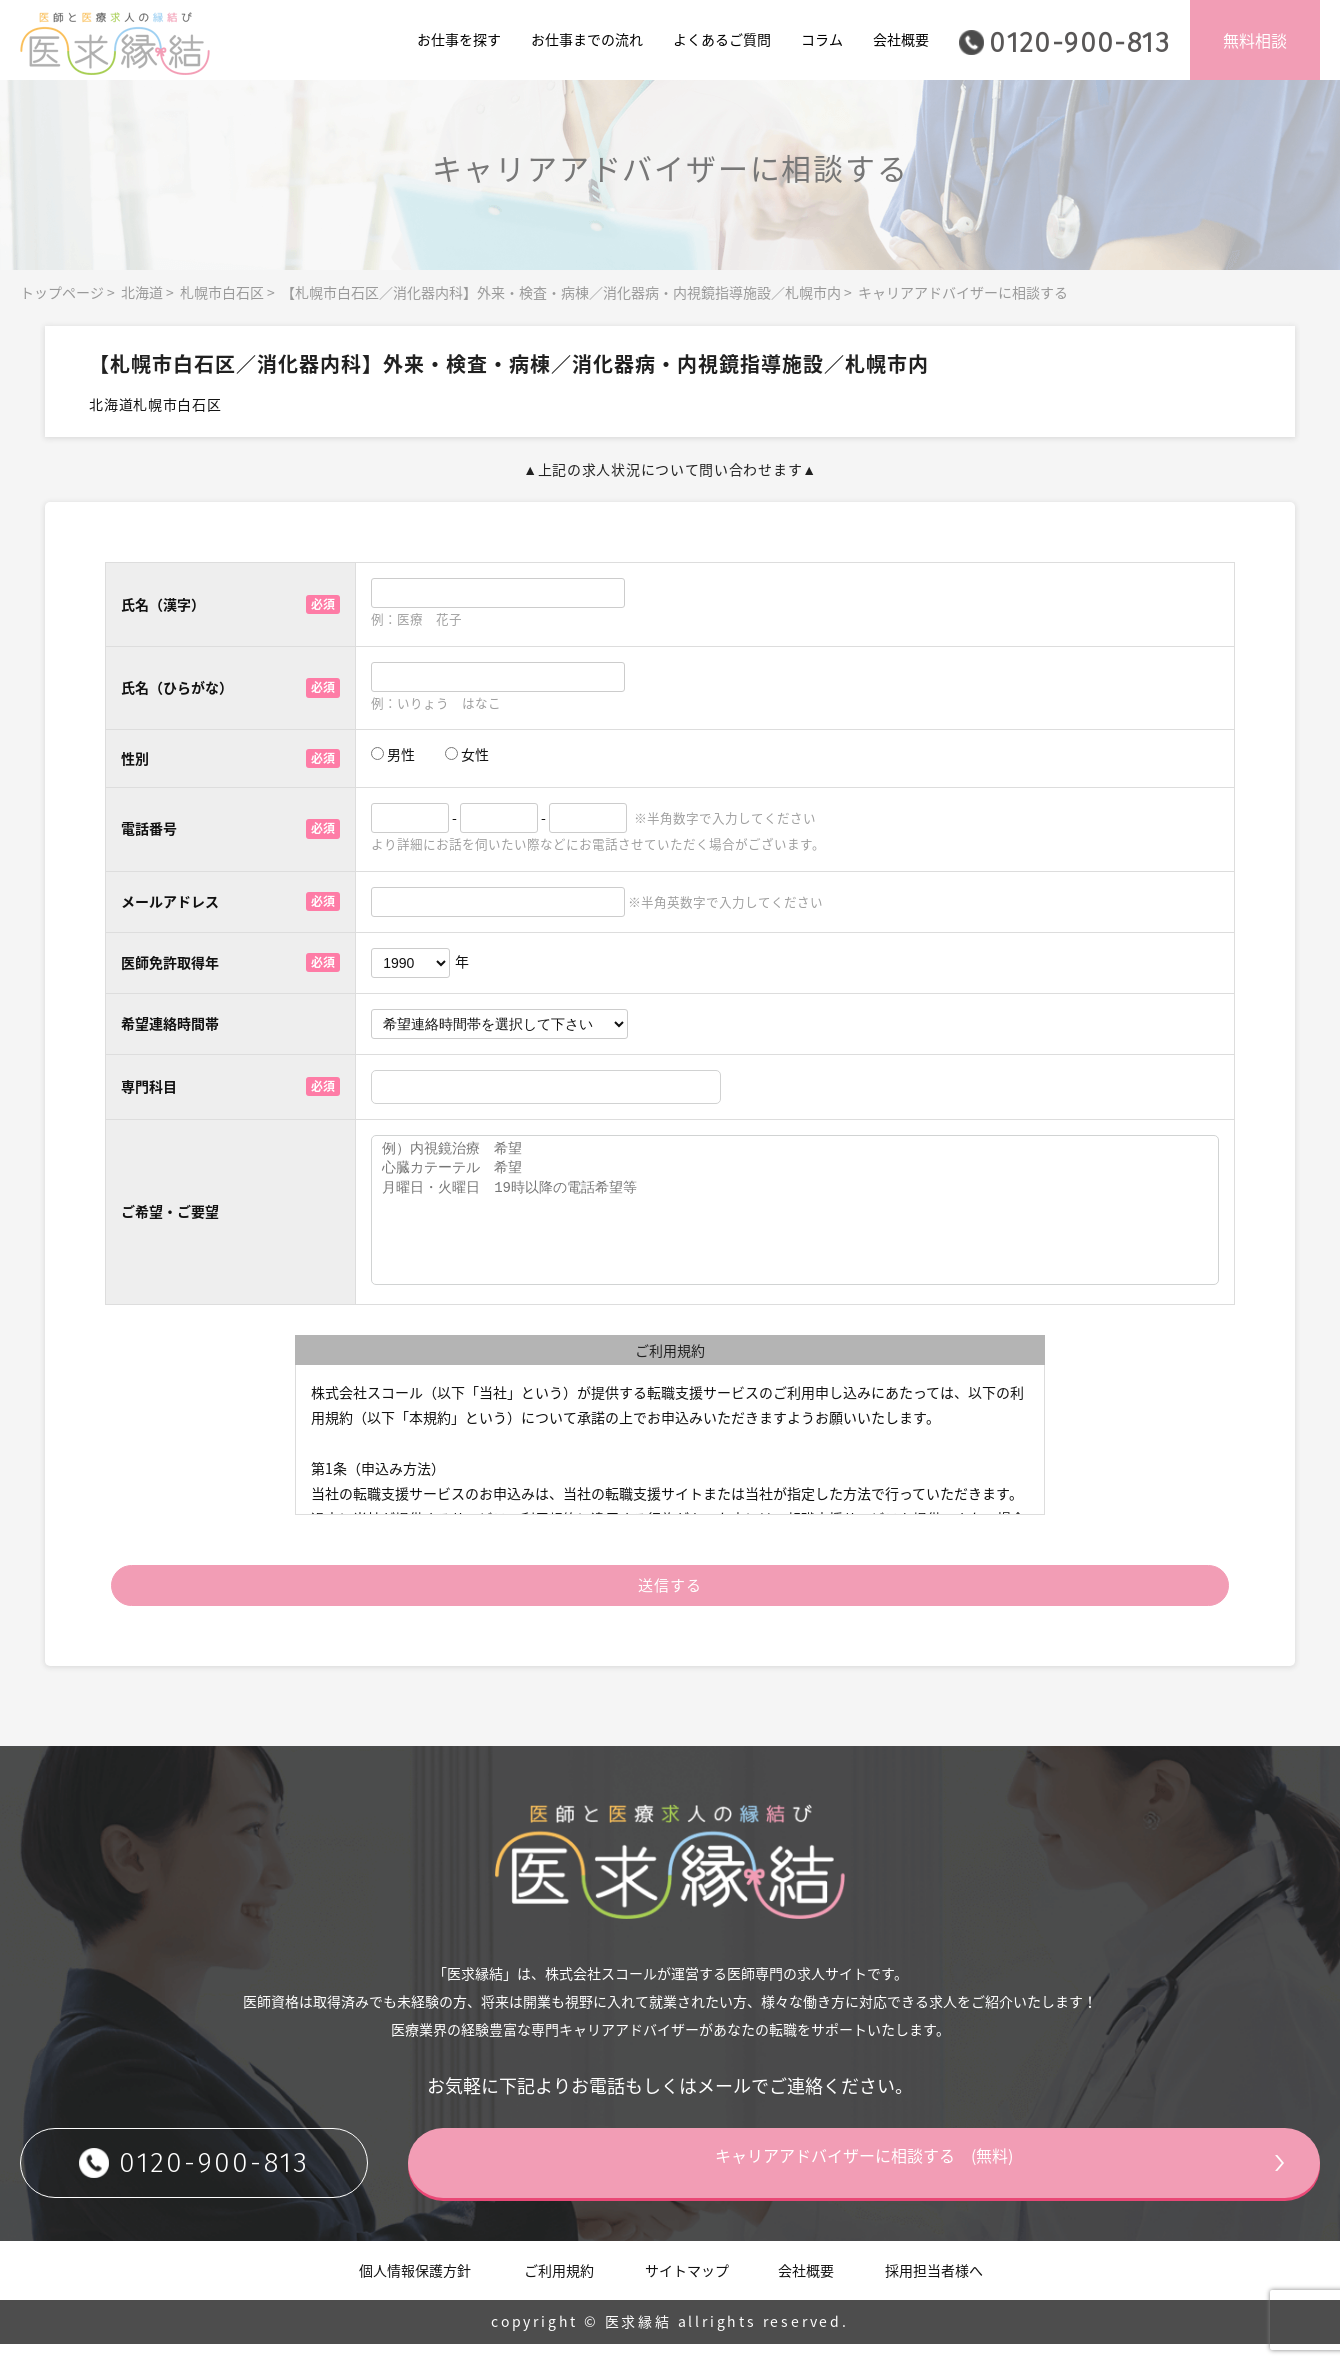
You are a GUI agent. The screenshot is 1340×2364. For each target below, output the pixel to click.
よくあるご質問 (722, 39)
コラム (822, 39)
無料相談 (1255, 40)
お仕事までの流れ (587, 39)
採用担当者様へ (934, 2289)
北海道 (142, 292)
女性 (467, 754)
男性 (393, 754)
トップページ (62, 292)
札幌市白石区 (222, 292)
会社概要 (901, 39)
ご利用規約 (559, 2289)
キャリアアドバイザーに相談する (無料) (935, 2181)
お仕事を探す (459, 39)
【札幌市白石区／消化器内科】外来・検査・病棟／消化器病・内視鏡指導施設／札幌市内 (561, 292)
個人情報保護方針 (415, 2289)
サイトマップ (687, 2289)
